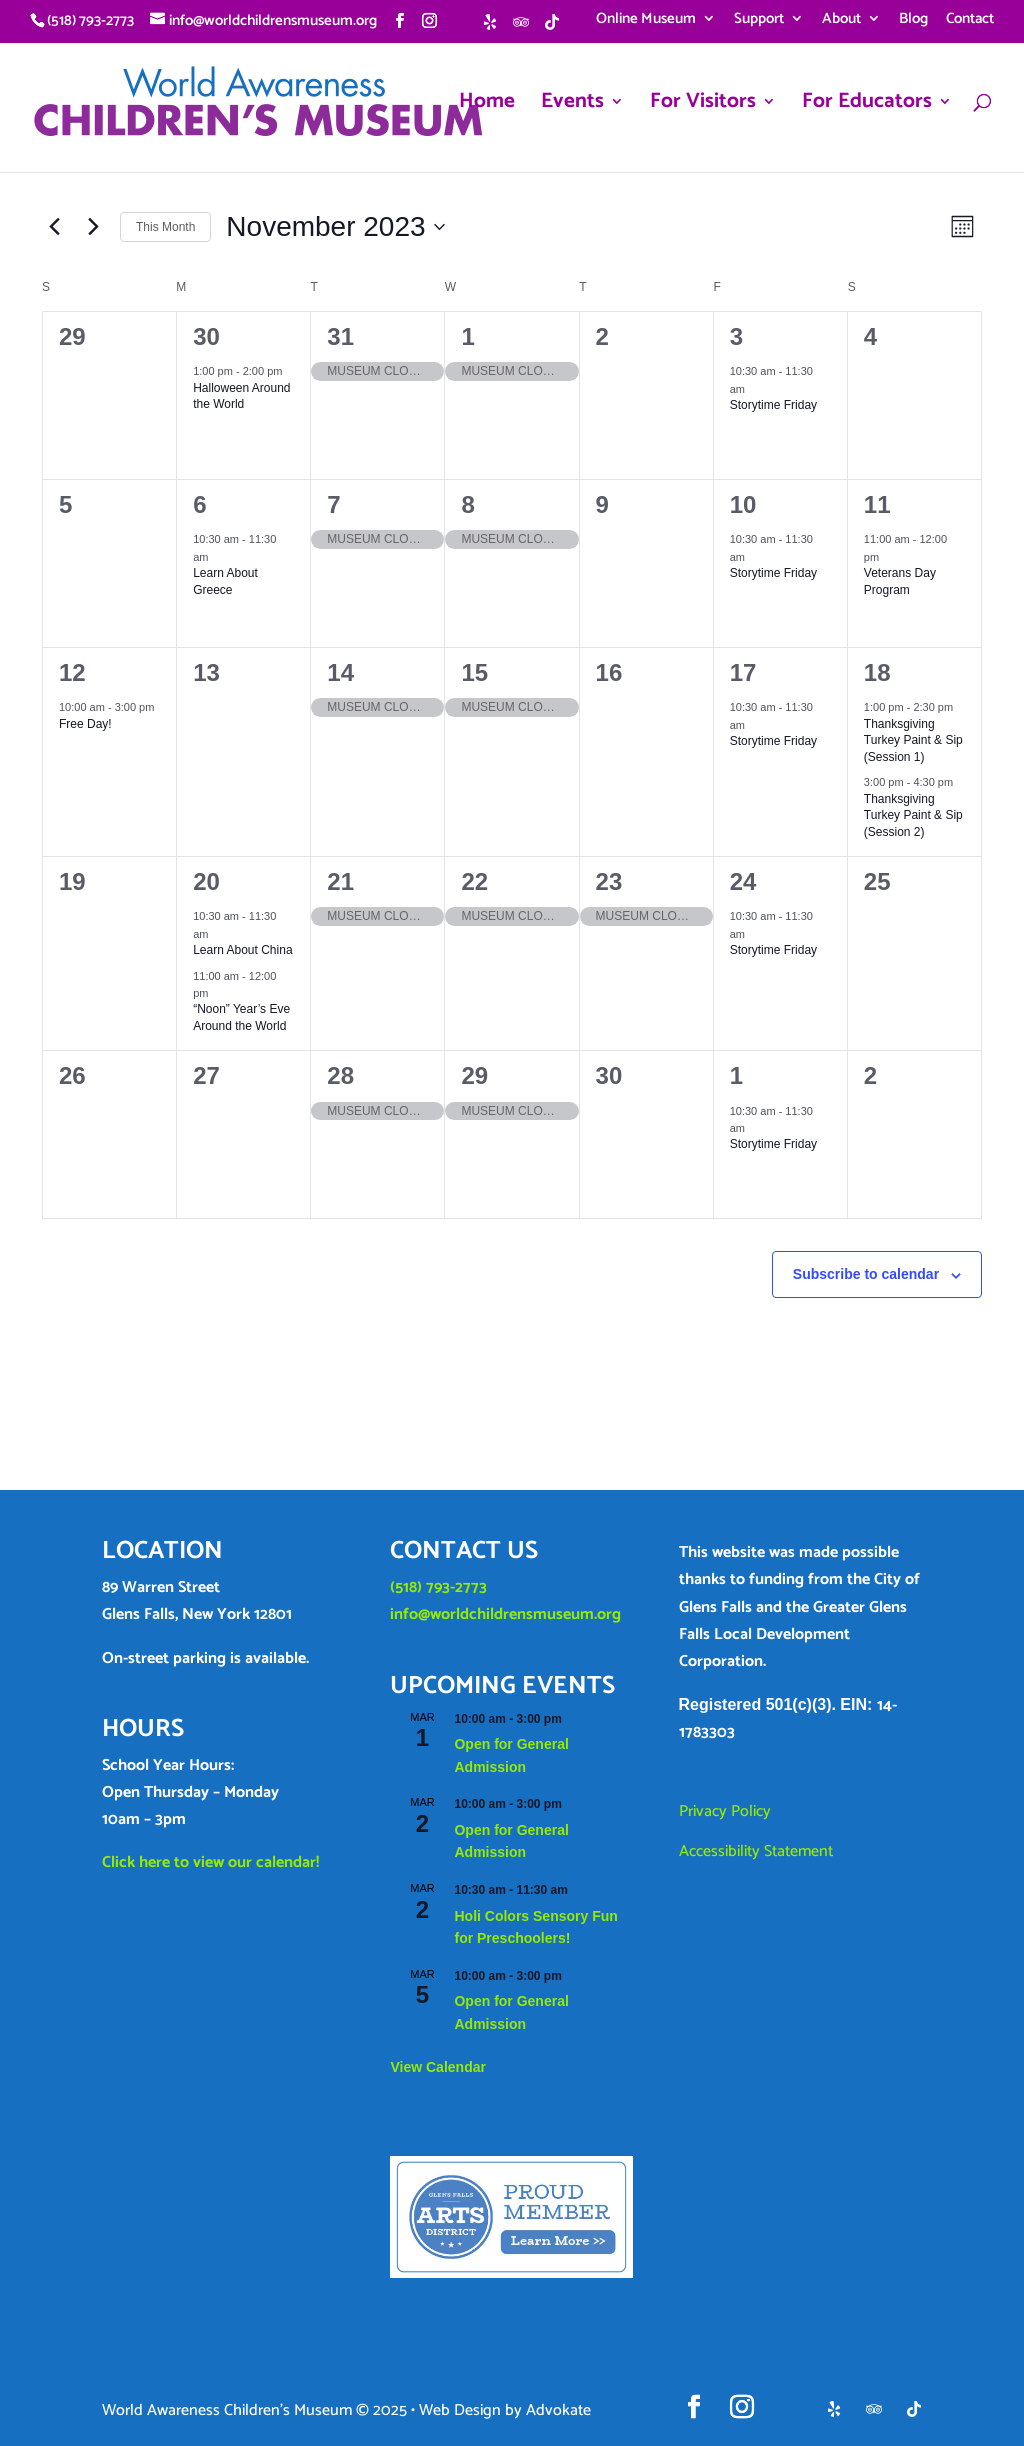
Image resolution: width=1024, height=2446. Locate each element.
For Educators (867, 106)
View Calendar (437, 2067)
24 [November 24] (743, 881)
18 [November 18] (877, 672)
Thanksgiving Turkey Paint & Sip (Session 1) (913, 740)
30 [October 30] (206, 336)
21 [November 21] (340, 881)
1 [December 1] (736, 1075)
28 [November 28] (340, 1075)
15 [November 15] (474, 672)
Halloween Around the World (241, 396)
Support (759, 21)
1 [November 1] (467, 336)
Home (487, 106)
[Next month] (93, 227)
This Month (165, 227)
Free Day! (85, 724)
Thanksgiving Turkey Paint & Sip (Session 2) (913, 815)
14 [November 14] (340, 672)
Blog (913, 21)
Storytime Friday (773, 405)
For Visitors (703, 106)
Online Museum (646, 21)
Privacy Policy (725, 1811)
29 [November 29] (474, 1075)
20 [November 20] (206, 881)
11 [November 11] (877, 504)
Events (572, 106)
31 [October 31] (340, 336)
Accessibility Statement (756, 1851)
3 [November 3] (736, 336)
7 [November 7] (333, 504)
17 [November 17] (743, 672)
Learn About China (242, 950)
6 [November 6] (199, 504)
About (841, 21)
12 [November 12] (72, 672)
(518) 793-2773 (438, 1587)
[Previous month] (54, 227)
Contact (970, 21)
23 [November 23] (609, 881)
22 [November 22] (474, 881)
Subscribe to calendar (866, 1274)
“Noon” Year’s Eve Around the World (241, 1017)
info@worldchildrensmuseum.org (505, 1614)
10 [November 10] (743, 504)
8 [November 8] (467, 504)
